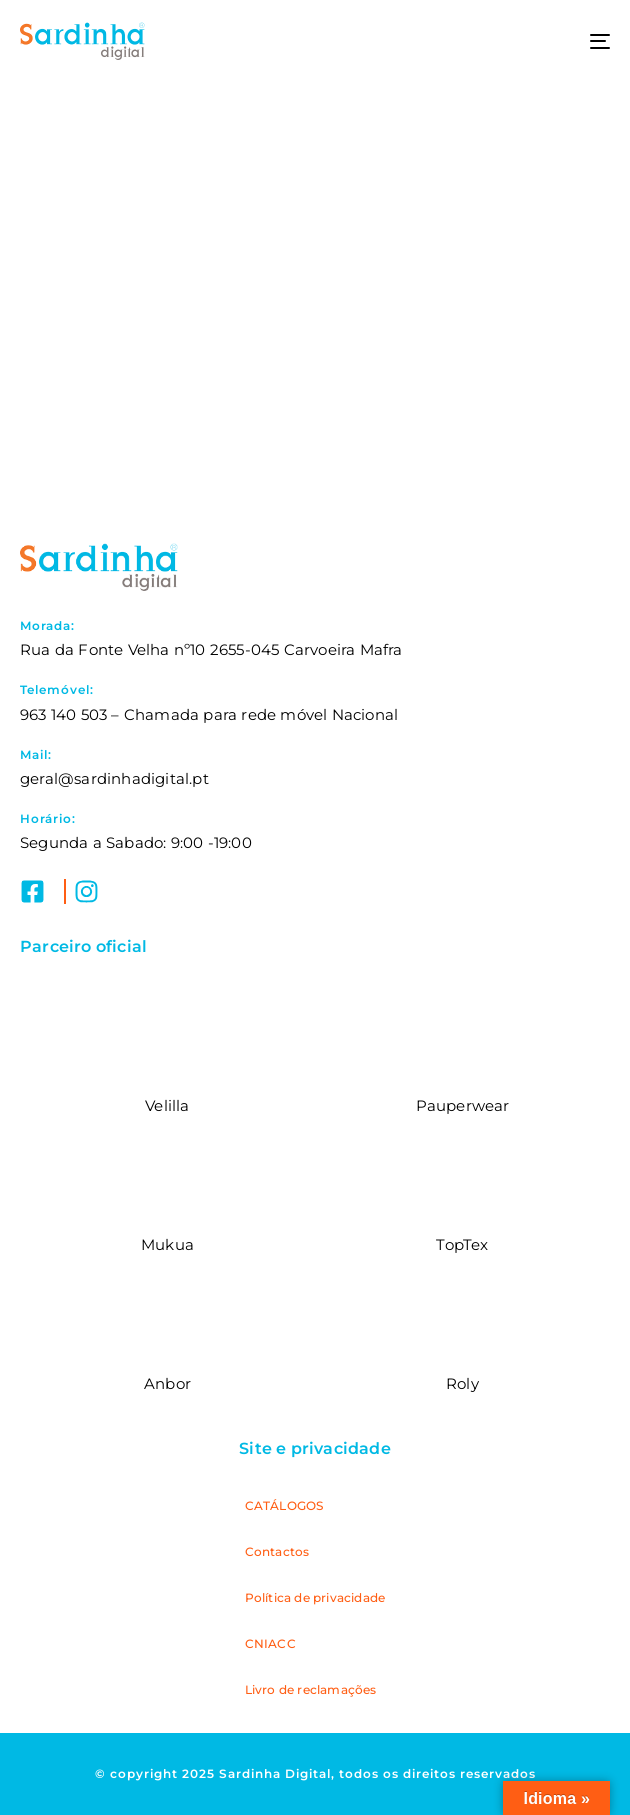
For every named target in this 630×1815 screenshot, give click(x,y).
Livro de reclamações (311, 1689)
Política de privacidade (315, 1597)
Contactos (277, 1551)
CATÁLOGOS (284, 1505)
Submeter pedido (315, 403)
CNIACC (270, 1643)
